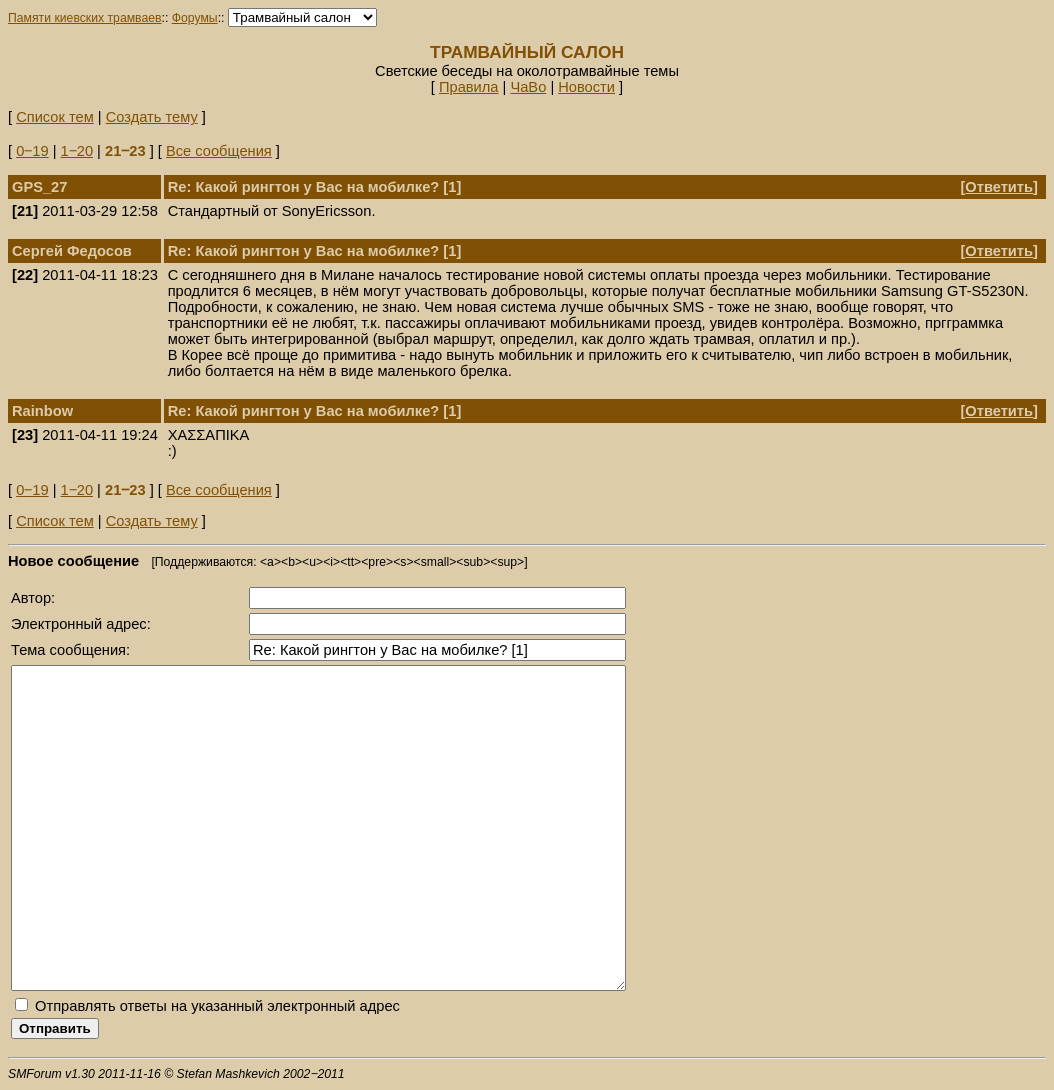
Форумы (195, 18)
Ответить (999, 187)
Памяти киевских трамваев (85, 18)
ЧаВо (528, 87)
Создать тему (152, 117)
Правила (469, 87)
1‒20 (77, 151)
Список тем (55, 117)
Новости (586, 87)
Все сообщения (219, 151)
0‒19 (32, 151)
